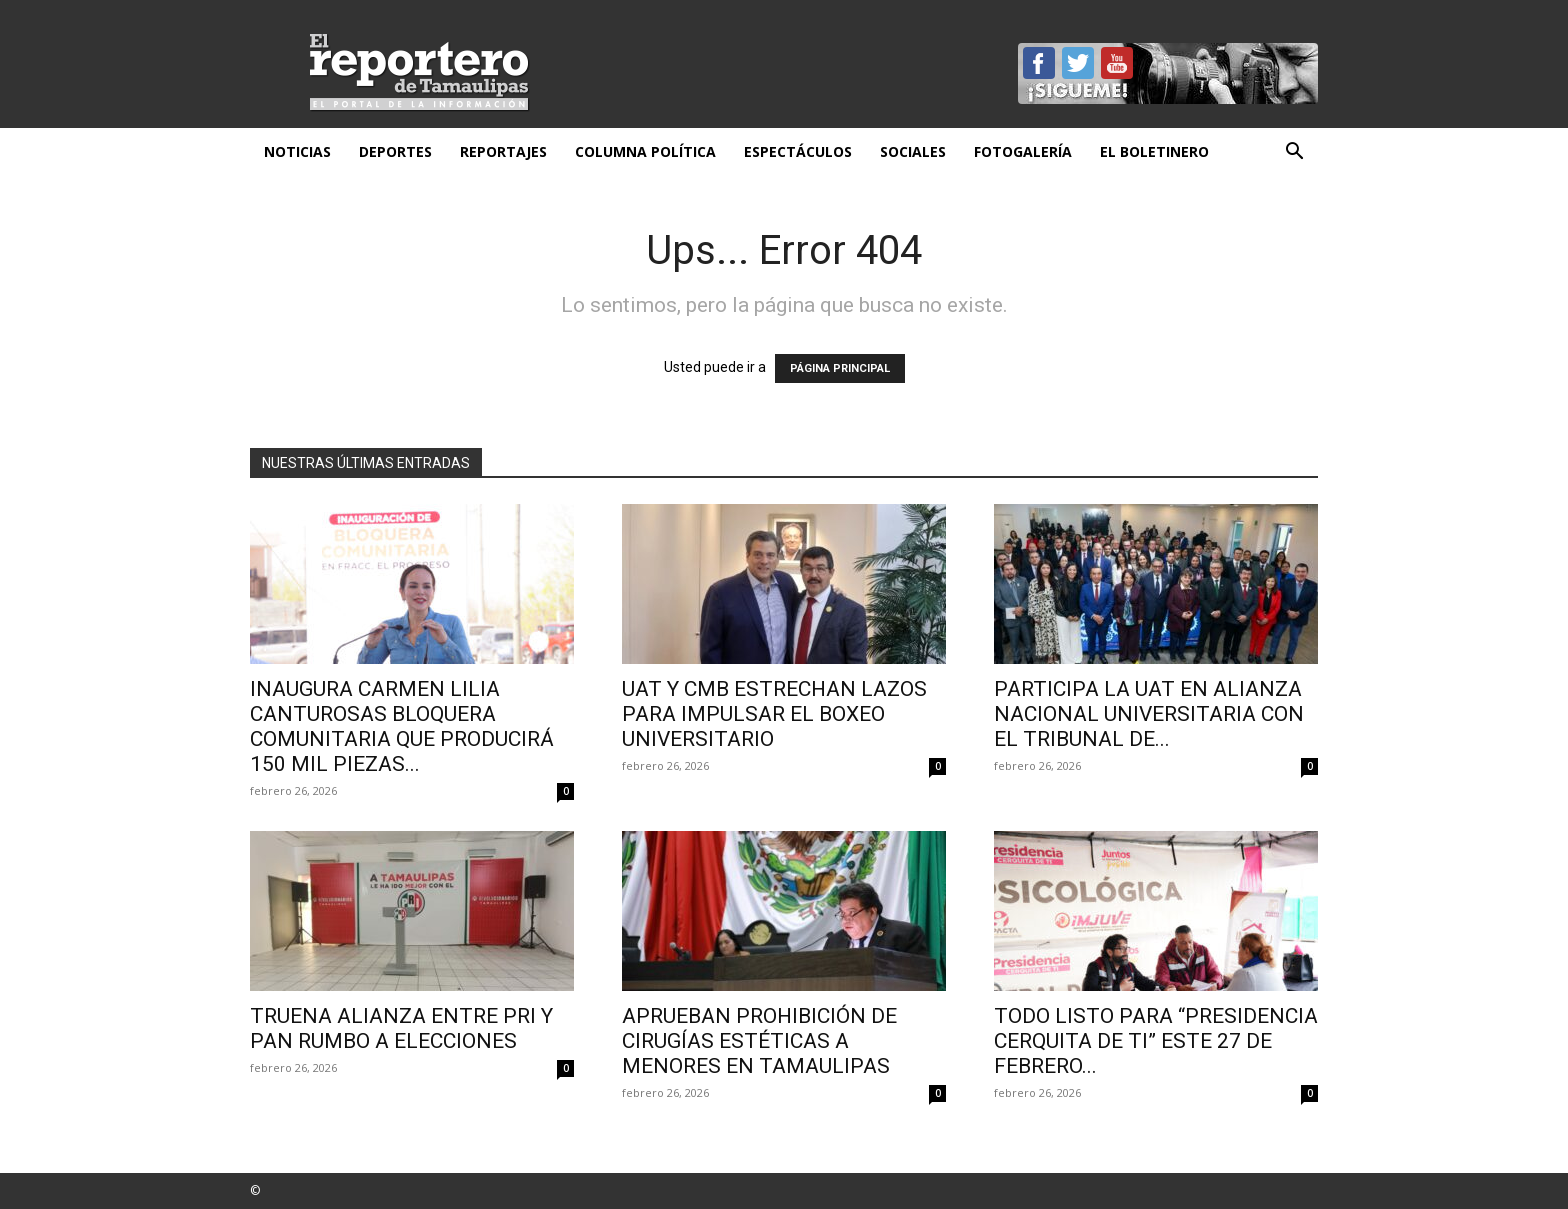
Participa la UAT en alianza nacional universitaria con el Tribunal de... (1149, 714)
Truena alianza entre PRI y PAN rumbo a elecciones (401, 1028)
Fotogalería (1023, 151)
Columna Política (645, 151)
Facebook (1039, 63)
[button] (1294, 153)
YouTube (1117, 63)
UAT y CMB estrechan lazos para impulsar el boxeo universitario (774, 714)
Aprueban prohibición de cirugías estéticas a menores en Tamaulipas (759, 1041)
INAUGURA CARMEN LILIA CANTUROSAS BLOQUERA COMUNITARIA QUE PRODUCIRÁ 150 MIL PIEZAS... (402, 726)
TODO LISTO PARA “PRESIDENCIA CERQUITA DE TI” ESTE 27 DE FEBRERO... (1156, 1041)
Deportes (395, 151)
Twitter (1078, 63)
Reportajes (503, 151)
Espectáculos (798, 151)
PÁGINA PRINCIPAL (840, 368)
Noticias (297, 151)
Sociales (913, 151)
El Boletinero (1154, 151)
